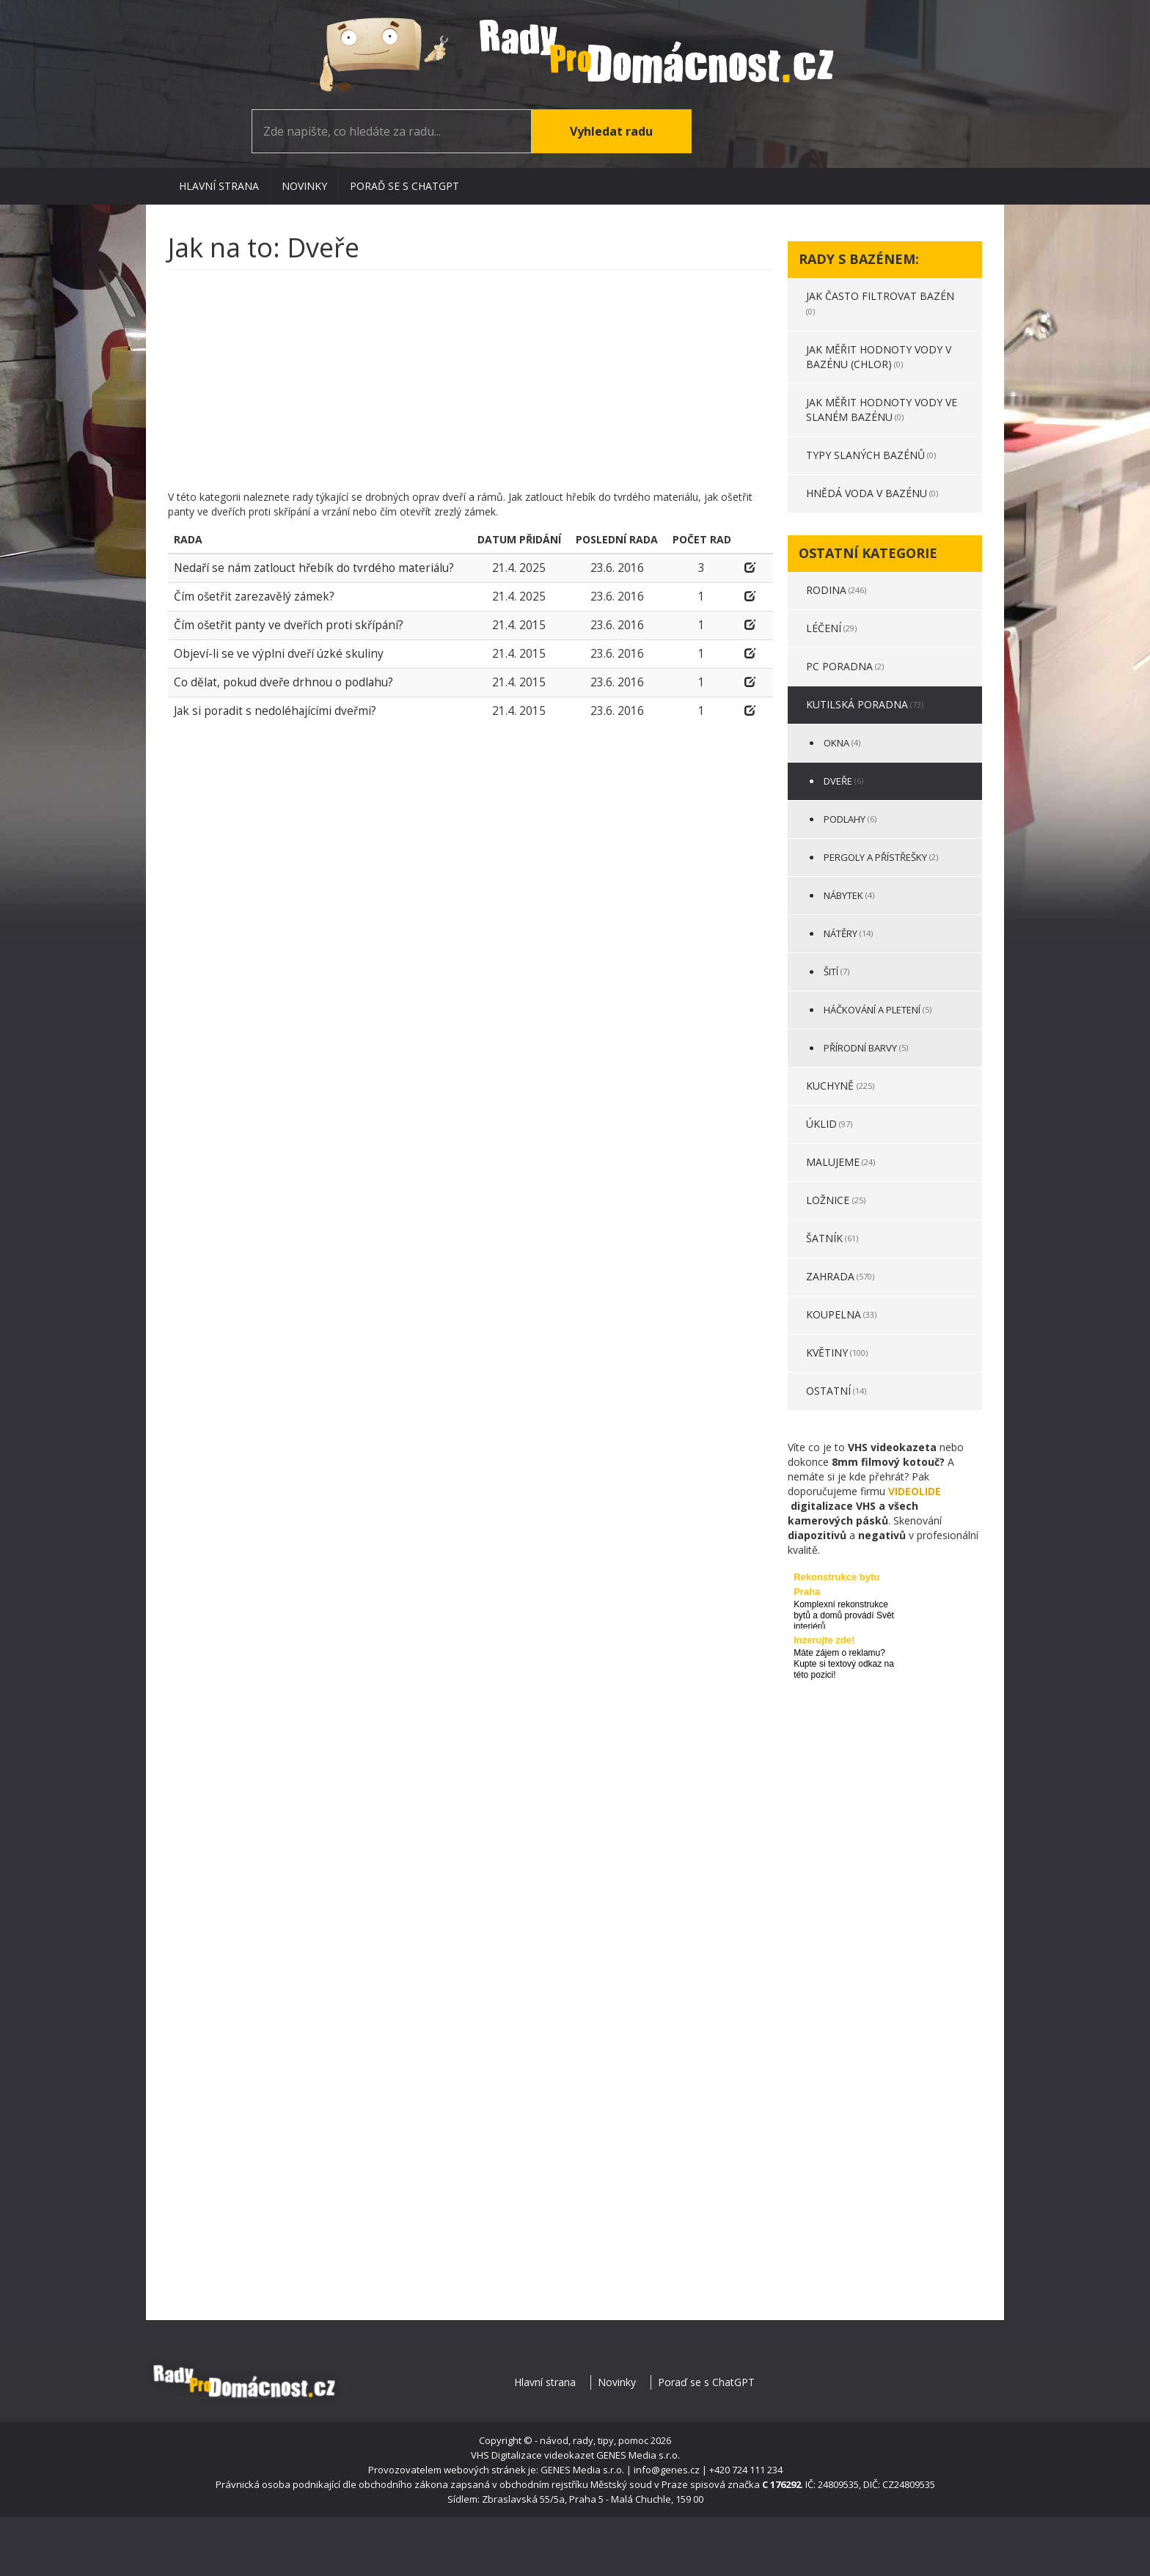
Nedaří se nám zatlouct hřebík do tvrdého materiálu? (314, 568)
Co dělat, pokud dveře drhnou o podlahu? (283, 682)
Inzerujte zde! (824, 1639)
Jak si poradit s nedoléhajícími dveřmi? (275, 711)
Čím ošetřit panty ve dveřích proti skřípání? (288, 625)
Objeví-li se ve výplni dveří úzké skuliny (279, 653)
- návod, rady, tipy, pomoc (591, 2440)
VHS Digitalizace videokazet (532, 2455)
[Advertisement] (470, 387)
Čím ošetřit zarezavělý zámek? (254, 596)
